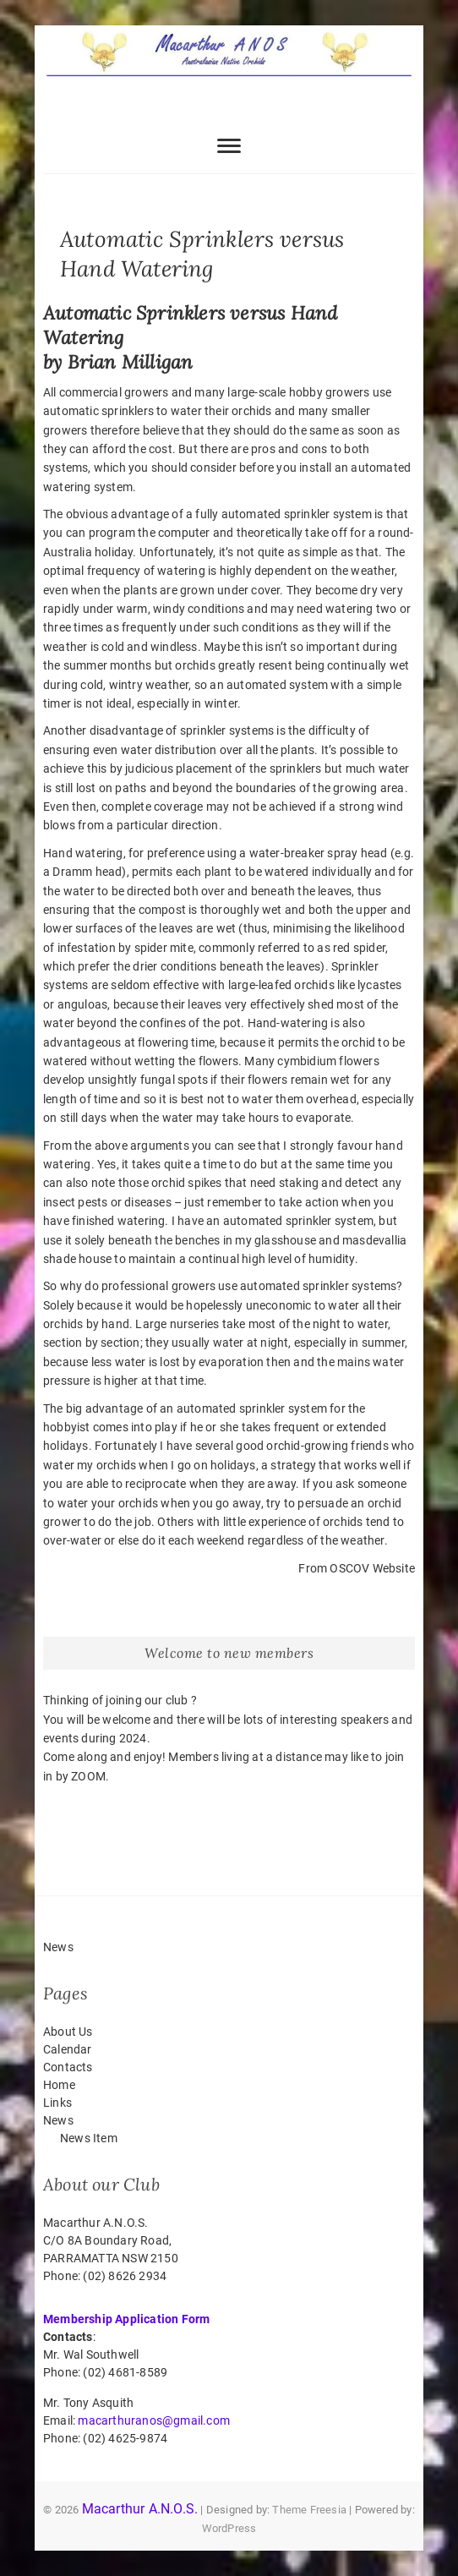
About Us (68, 2031)
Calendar (67, 2049)
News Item (88, 2138)
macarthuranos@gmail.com (154, 2420)
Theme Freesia (309, 2509)
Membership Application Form (126, 2319)
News (58, 2120)
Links (57, 2102)
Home (59, 2085)
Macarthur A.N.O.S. (140, 2509)
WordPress (229, 2528)
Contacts (68, 2067)
